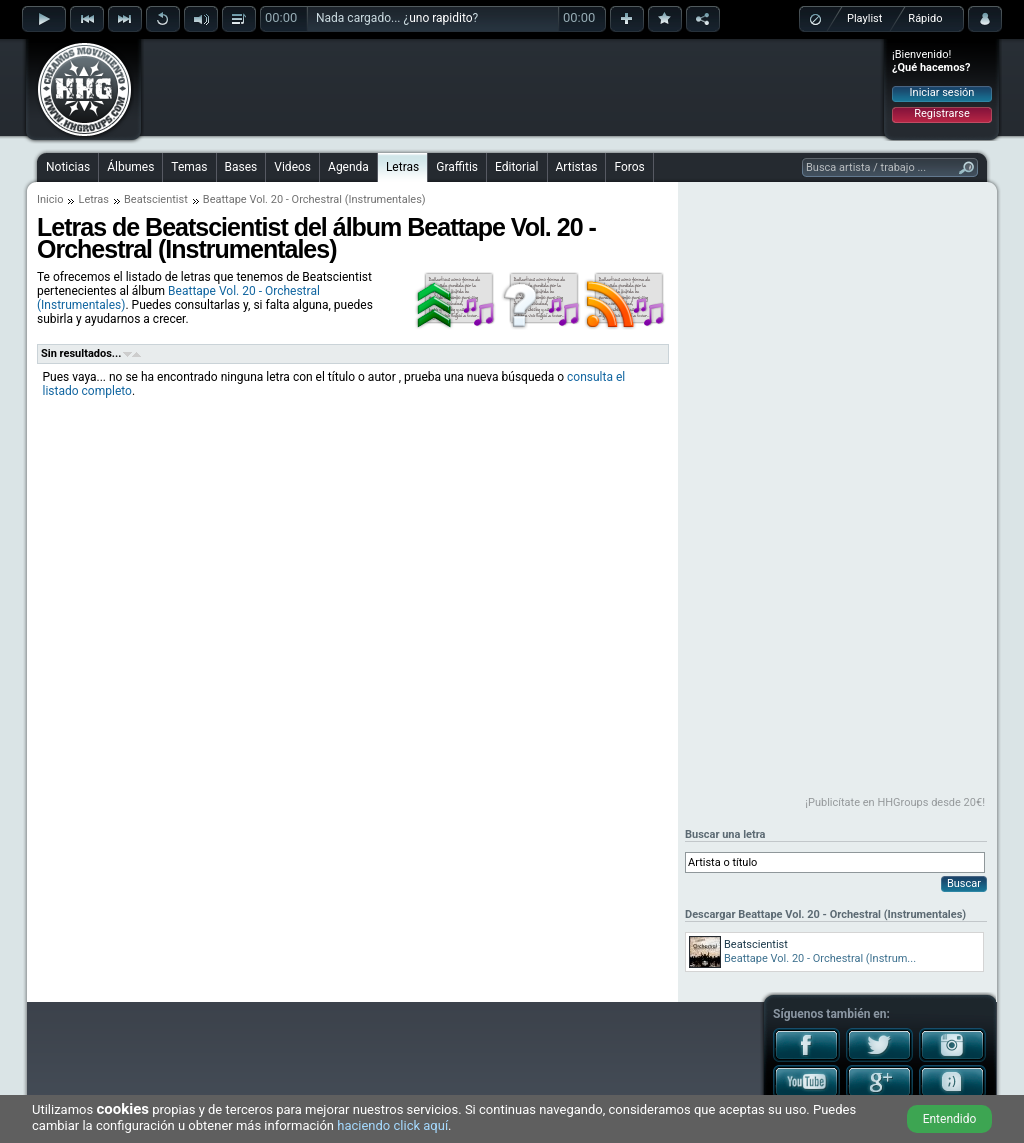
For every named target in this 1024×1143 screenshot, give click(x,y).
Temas (189, 167)
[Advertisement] (513, 87)
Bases (241, 167)
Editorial (516, 167)
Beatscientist (156, 199)
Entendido (950, 1119)
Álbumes (130, 167)
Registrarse (941, 113)
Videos (292, 167)
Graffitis (457, 167)
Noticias (68, 167)
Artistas (577, 167)
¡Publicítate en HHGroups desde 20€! (895, 802)
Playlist (864, 18)
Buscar (964, 883)
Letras (402, 167)
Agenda (348, 167)
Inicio (50, 199)
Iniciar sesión (942, 92)
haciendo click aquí (392, 1125)
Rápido (925, 18)
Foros (629, 167)
